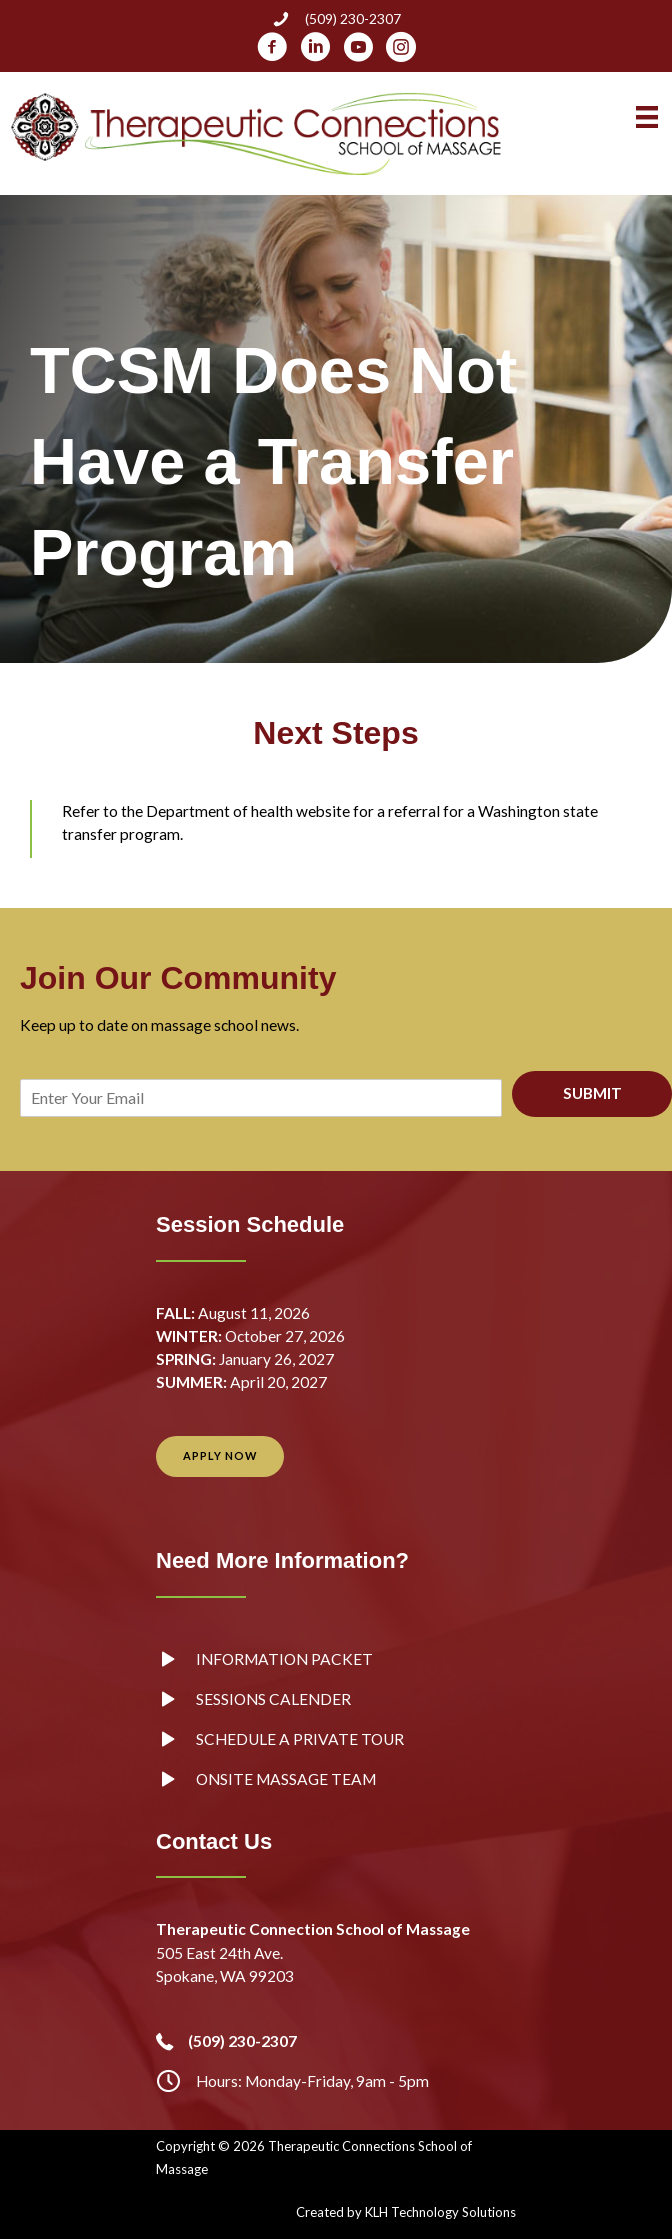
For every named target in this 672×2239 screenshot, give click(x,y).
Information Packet (284, 1659)
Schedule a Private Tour (300, 1739)
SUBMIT (592, 1093)
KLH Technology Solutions (440, 2212)
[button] (220, 1456)
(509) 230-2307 (353, 18)
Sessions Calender (273, 1699)
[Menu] (647, 117)
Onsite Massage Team (286, 1779)
